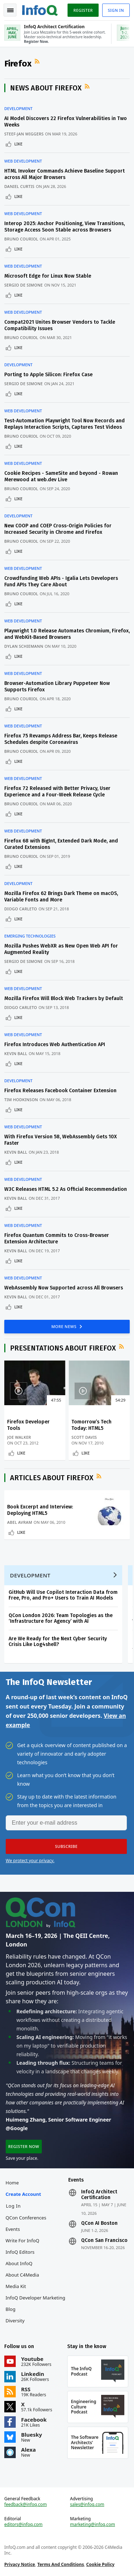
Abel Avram (19, 1522)
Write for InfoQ (22, 2240)
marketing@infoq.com (92, 2524)
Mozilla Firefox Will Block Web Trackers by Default (63, 998)
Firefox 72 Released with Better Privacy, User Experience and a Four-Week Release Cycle (57, 791)
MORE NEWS (64, 1326)
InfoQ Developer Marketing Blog (35, 2303)
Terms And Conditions (60, 2564)
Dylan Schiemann (23, 646)
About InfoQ (19, 2263)
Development (18, 108)
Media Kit (16, 2286)
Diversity (15, 2320)
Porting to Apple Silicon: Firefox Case (48, 375)
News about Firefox (45, 88)
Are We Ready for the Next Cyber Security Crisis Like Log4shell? (58, 1641)
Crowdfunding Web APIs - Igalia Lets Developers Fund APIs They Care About (61, 581)
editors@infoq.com (23, 2524)
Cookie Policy (100, 2564)
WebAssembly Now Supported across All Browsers (63, 1288)
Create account (23, 2194)
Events (13, 2229)
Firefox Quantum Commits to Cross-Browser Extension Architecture (56, 1238)
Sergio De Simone (23, 285)
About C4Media (22, 2275)
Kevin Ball (15, 1053)
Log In (13, 2206)
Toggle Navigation (10, 10)
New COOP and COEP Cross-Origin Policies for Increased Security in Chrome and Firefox (57, 529)
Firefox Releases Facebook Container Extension (60, 1091)
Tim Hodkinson (21, 1099)
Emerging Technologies (30, 936)
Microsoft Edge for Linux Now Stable (47, 276)
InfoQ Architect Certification (99, 2194)
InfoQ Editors (20, 2252)
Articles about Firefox (51, 1477)
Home (12, 2182)
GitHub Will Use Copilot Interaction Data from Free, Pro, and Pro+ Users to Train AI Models (63, 1595)
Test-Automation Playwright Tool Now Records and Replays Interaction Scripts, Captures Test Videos (64, 424)
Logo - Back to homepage (40, 9)
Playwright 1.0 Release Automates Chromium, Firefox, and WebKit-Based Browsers (67, 634)
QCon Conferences (26, 2217)
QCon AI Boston (99, 2223)
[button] (66, 1846)
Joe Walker (19, 1437)
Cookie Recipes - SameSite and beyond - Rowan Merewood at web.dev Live (61, 476)
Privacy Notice (19, 2564)
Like (18, 143)
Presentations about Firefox (63, 1348)
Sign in (116, 10)
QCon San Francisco (104, 2240)
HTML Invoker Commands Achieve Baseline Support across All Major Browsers (64, 174)
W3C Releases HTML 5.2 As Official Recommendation (65, 1189)
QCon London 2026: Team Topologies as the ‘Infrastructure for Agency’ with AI (61, 1618)
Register (83, 10)
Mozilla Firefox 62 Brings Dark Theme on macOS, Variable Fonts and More (61, 896)
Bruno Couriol (21, 239)
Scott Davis (84, 1437)
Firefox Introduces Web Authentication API (54, 1044)
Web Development (23, 161)
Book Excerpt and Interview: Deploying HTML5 (40, 1510)
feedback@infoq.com (25, 2504)
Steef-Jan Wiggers (24, 133)
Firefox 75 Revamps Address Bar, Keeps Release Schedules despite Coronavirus (60, 739)
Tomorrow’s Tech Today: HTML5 (91, 1425)
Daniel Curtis (19, 186)
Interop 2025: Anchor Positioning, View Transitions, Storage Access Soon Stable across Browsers (64, 226)
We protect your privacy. (30, 1861)
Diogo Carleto (20, 908)
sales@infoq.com (87, 2504)
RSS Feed (38, 61)
